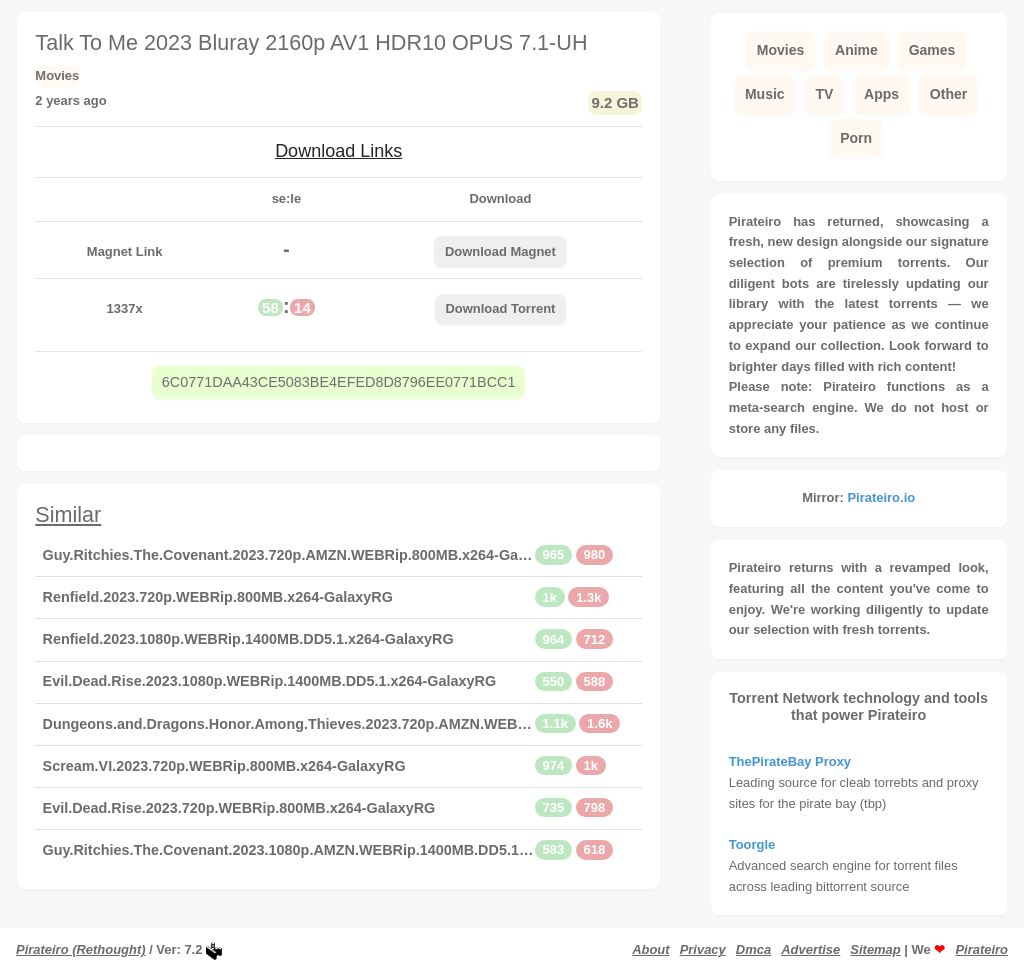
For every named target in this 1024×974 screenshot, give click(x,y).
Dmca (753, 949)
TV (824, 94)
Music (765, 94)
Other (948, 94)
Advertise (810, 949)
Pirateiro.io (881, 497)
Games (932, 50)
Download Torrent (501, 308)
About (650, 949)
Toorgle (752, 844)
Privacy (703, 949)
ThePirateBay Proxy (790, 761)
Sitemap (875, 949)
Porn (856, 138)
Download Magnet (500, 251)
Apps (881, 94)
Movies (780, 50)
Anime (856, 50)
